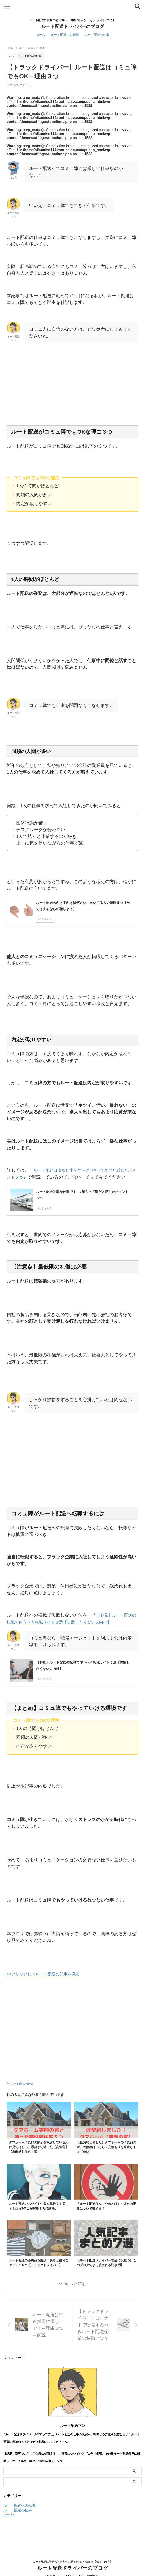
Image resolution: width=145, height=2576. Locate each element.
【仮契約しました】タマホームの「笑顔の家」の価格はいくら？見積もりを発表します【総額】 (105, 2153)
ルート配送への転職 (65, 34)
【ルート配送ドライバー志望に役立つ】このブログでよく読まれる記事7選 (106, 2279)
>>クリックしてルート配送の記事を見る (47, 1979)
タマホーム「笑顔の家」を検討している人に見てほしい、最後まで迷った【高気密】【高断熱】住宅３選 (37, 2153)
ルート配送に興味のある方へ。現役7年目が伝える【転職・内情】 (72, 2555)
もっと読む (75, 2304)
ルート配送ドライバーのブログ (72, 26)
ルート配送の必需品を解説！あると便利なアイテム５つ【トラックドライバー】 (37, 2279)
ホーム (40, 34)
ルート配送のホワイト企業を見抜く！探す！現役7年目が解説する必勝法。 (38, 2216)
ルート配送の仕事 (96, 34)
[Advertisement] (72, 389)
